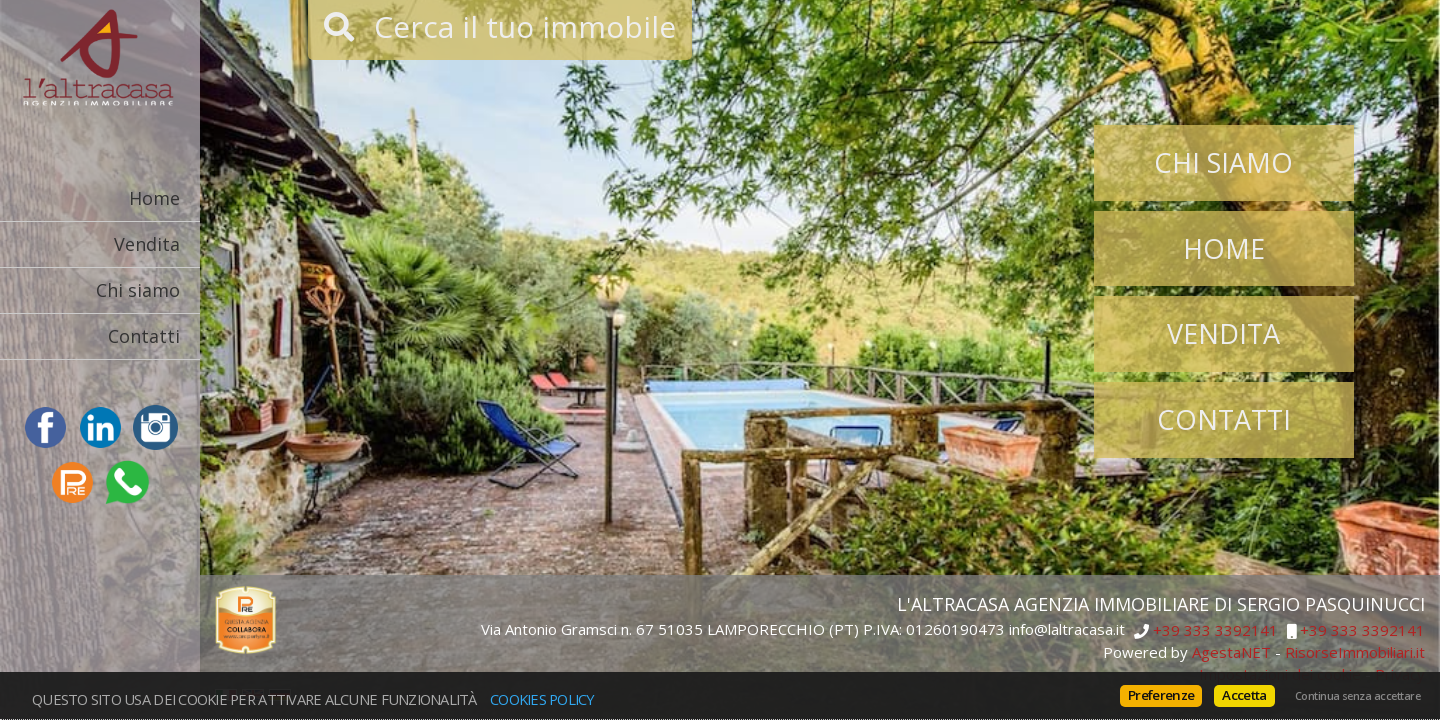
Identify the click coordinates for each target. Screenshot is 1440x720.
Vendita (147, 244)
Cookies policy (542, 699)
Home (154, 198)
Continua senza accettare (1357, 696)
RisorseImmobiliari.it (1355, 652)
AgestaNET (1231, 652)
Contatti (144, 336)
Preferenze (1161, 695)
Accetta (1244, 695)
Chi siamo (138, 290)
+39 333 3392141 (1215, 631)
